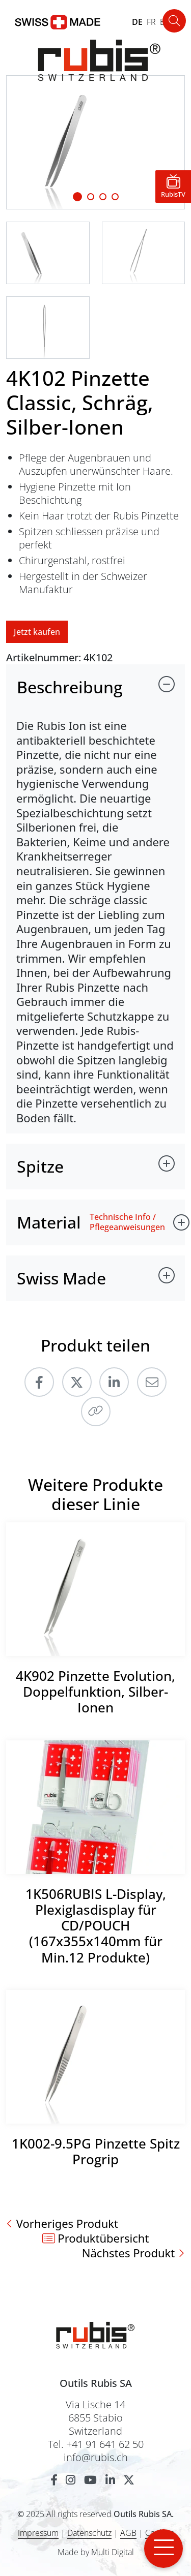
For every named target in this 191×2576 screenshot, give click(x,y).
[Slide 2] (102, 196)
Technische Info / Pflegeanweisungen (127, 1222)
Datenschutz (89, 2532)
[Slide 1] (77, 196)
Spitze (40, 1166)
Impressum (38, 2532)
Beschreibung (70, 687)
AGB (128, 2532)
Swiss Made (61, 1278)
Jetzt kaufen (37, 631)
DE (137, 21)
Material (49, 1222)
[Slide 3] (115, 196)
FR (151, 21)
